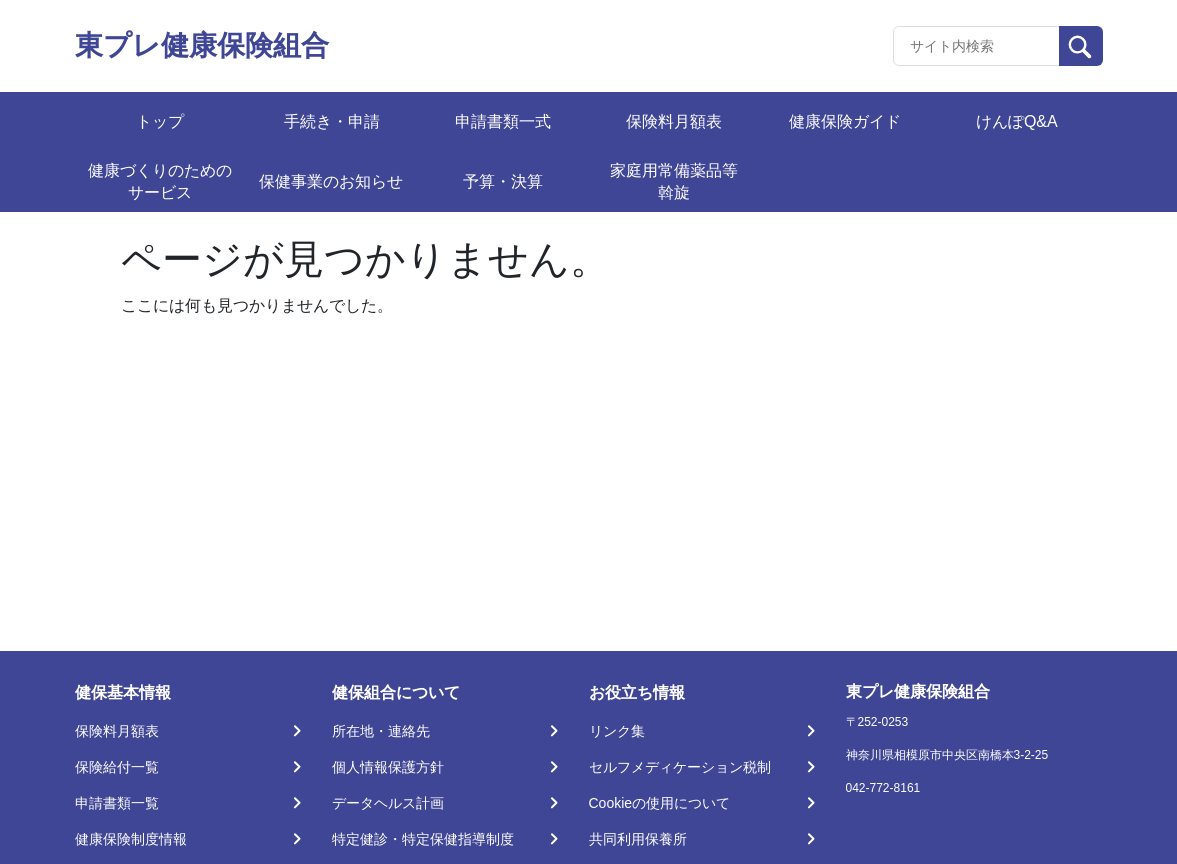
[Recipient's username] (976, 46)
